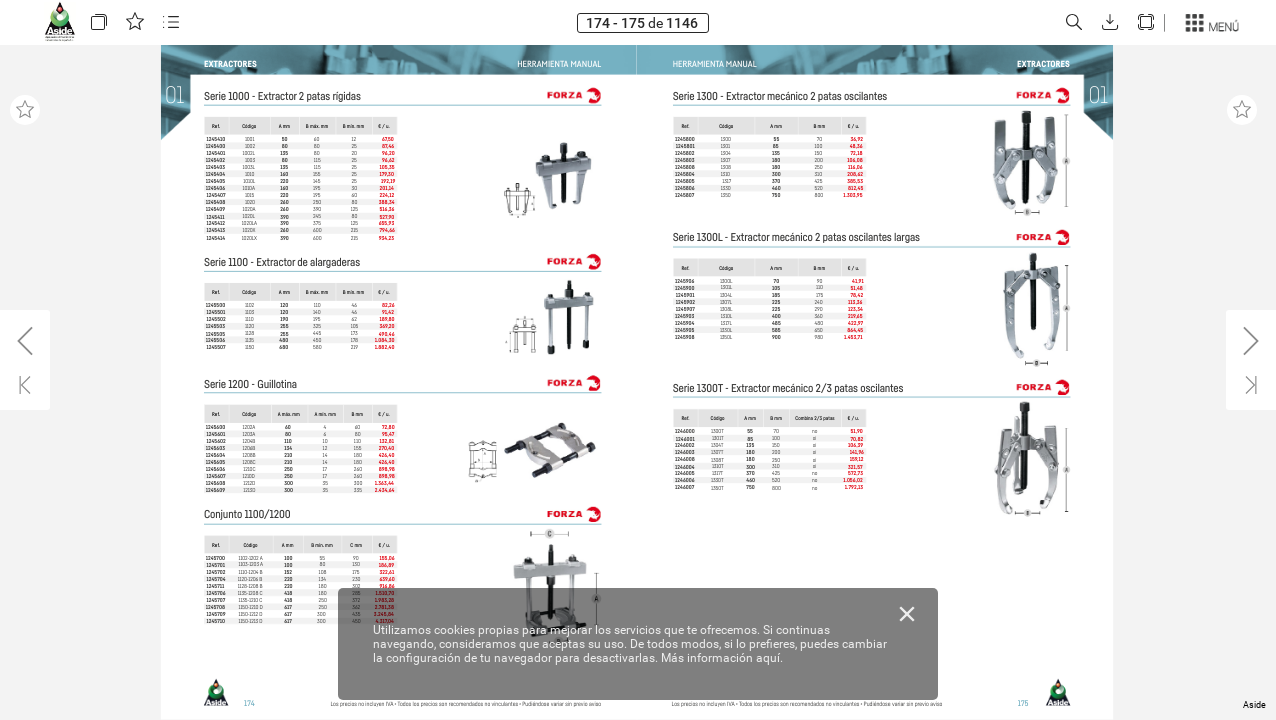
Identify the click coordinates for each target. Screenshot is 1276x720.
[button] (99, 22)
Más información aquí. (722, 658)
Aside (1254, 705)
